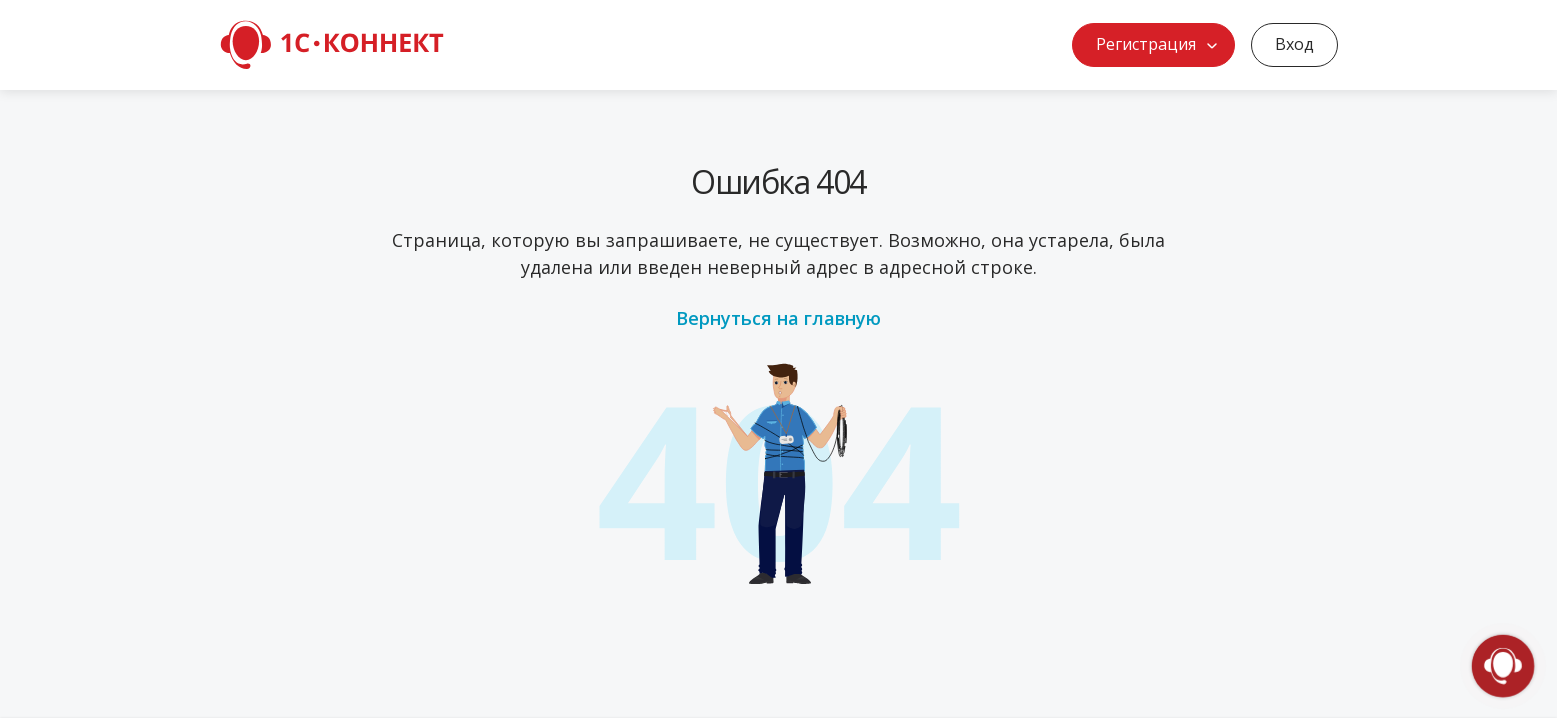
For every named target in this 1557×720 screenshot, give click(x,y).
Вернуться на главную (778, 318)
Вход (1294, 44)
